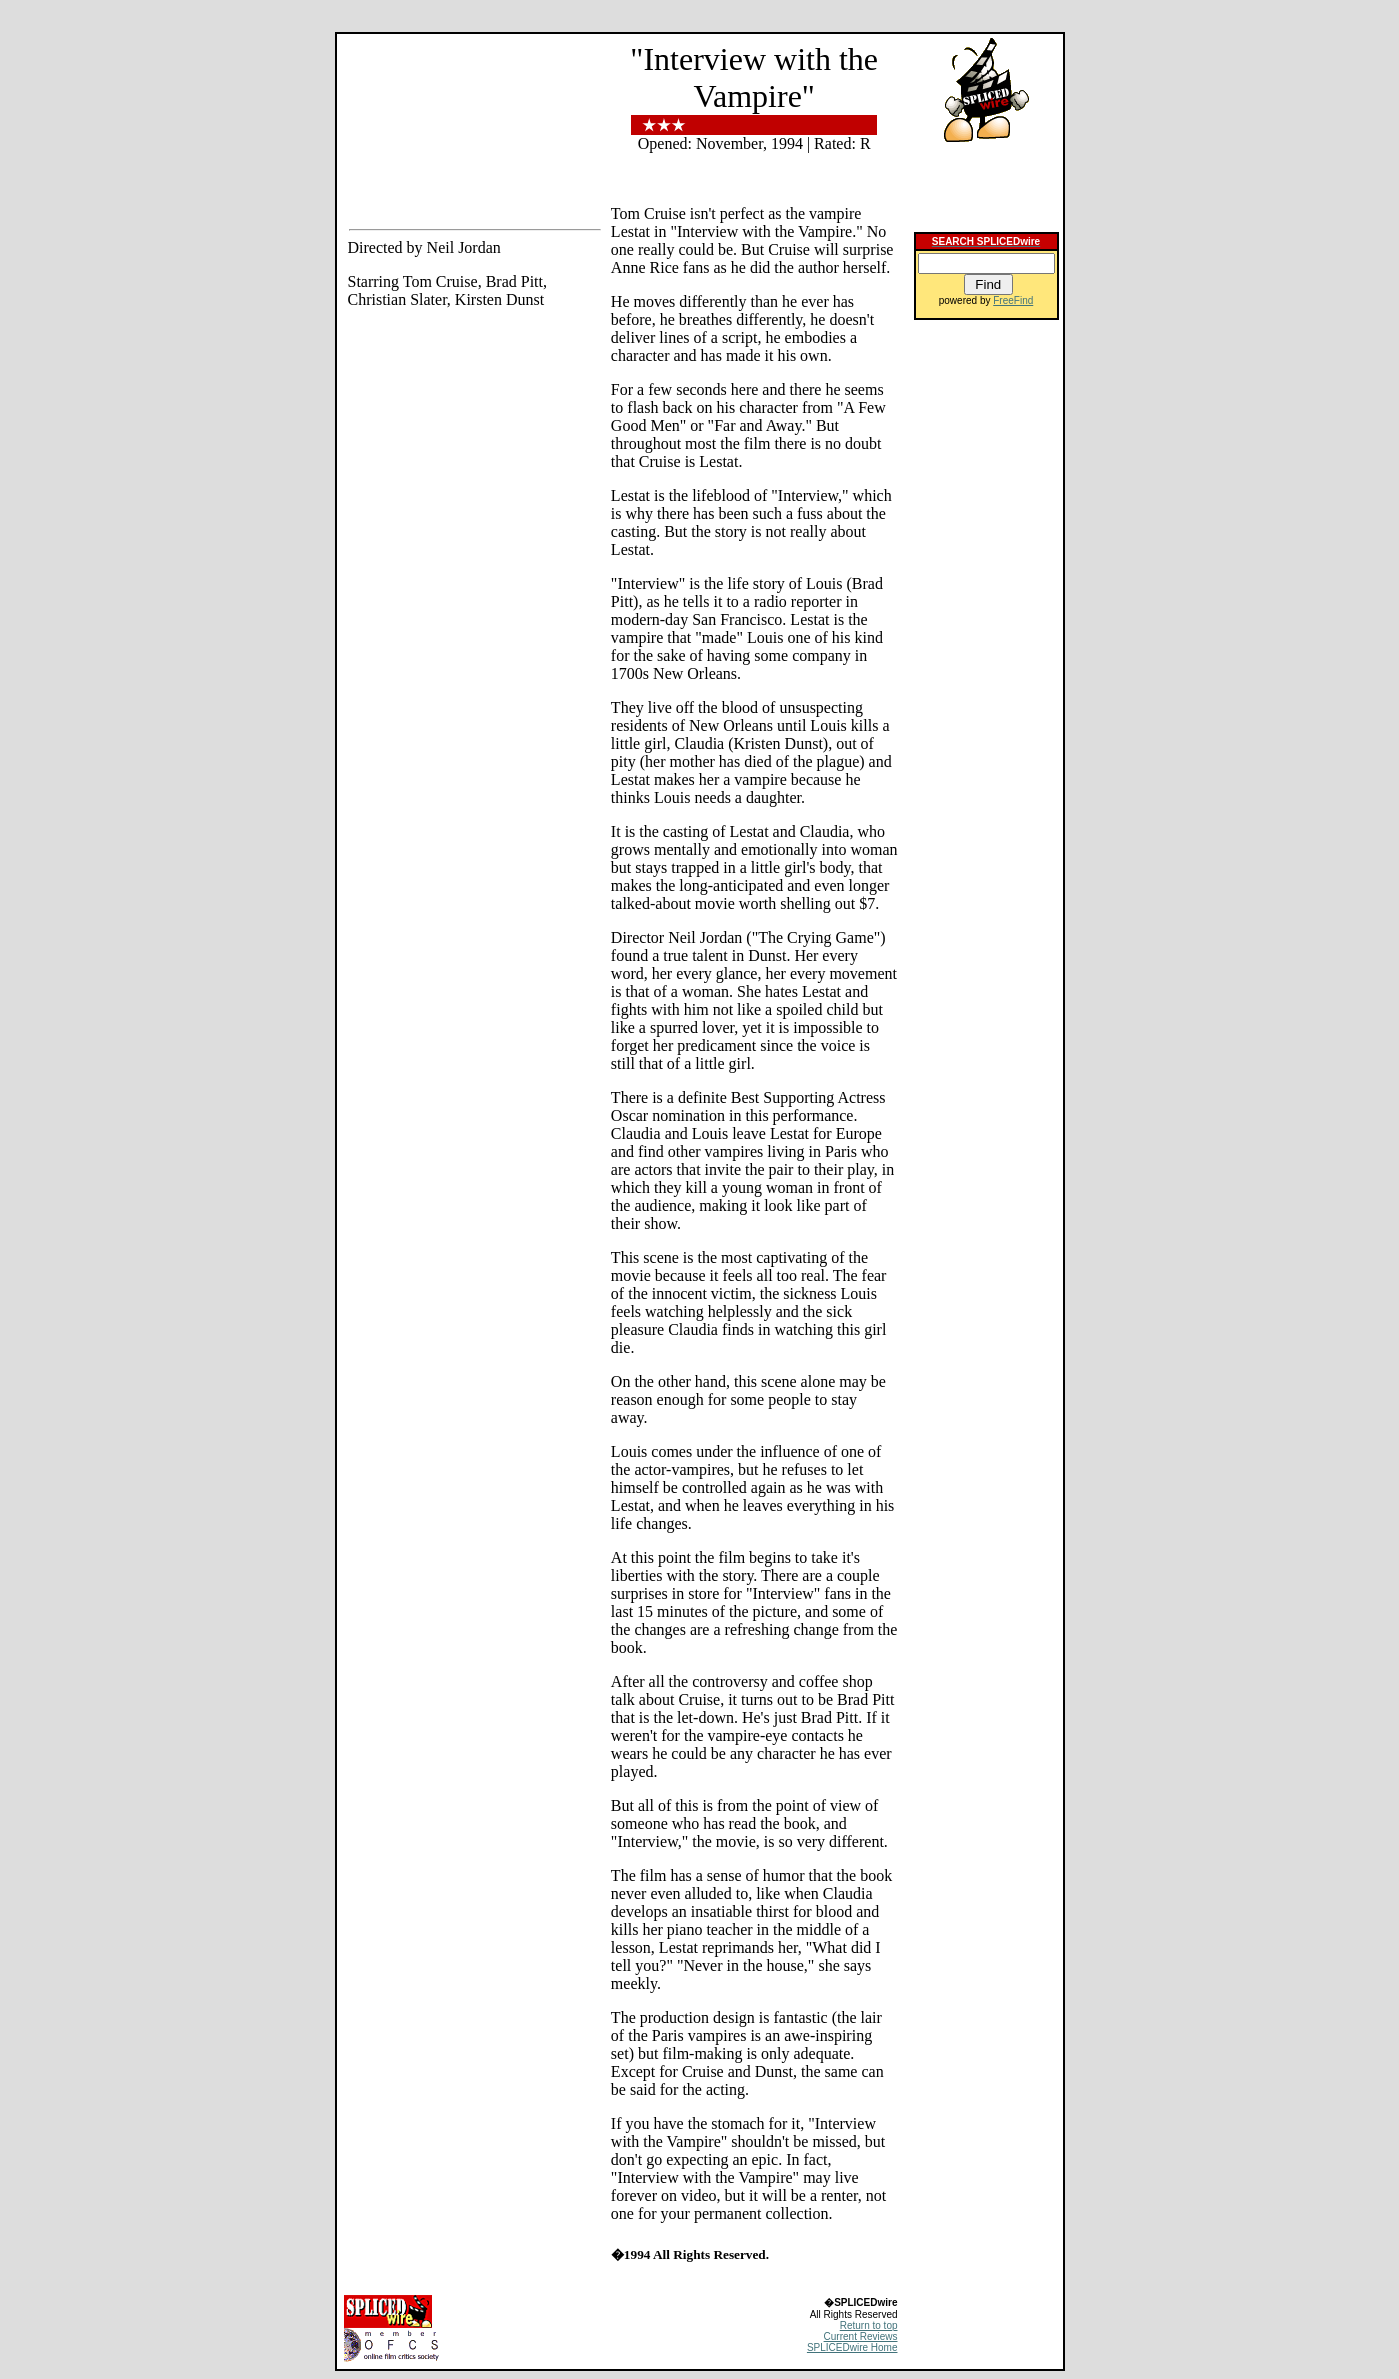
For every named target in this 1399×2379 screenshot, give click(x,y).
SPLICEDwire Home (852, 2347)
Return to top (869, 2325)
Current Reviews (861, 2336)
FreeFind (1013, 300)
